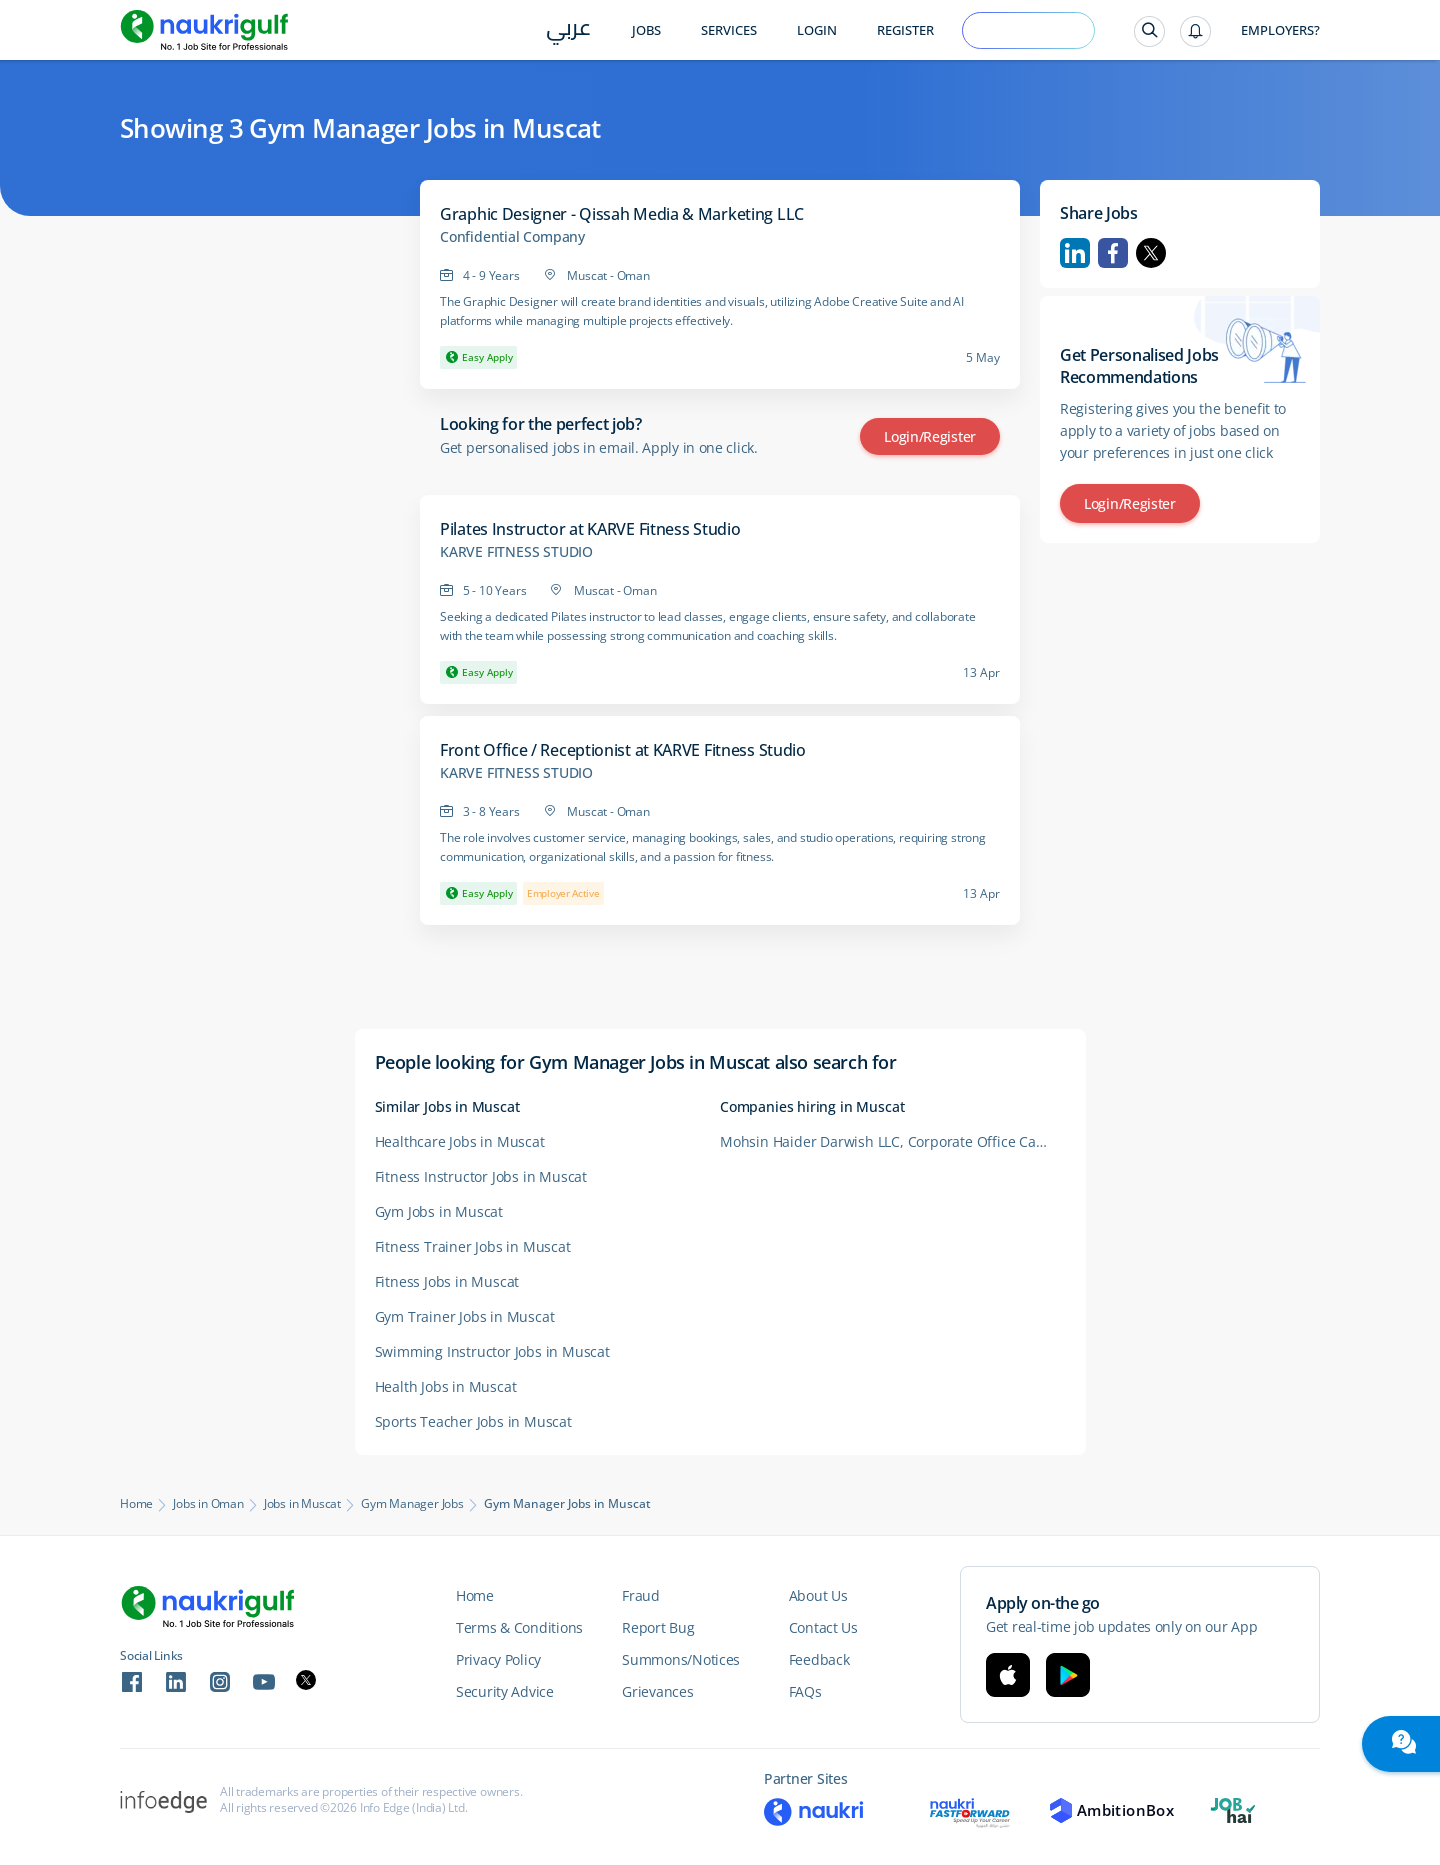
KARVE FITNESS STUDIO (516, 552)
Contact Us (823, 1627)
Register (905, 30)
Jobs (646, 30)
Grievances (657, 1691)
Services (729, 30)
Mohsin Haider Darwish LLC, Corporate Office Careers (892, 1141)
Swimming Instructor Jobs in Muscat (492, 1351)
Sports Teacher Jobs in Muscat (473, 1421)
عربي (568, 31)
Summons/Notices (681, 1659)
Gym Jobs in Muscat (439, 1211)
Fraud (641, 1595)
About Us (818, 1595)
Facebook (1113, 253)
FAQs (805, 1691)
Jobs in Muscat (302, 1504)
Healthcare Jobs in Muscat (460, 1141)
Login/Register (930, 436)
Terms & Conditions (519, 1627)
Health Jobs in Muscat (446, 1386)
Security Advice (505, 1691)
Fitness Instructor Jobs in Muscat (481, 1176)
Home (136, 1504)
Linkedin (1075, 253)
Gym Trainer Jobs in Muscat (465, 1316)
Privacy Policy (498, 1659)
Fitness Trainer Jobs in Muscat (473, 1246)
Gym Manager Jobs (412, 1504)
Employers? (1280, 30)
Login (817, 30)
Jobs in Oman (208, 1504)
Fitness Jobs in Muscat (447, 1281)
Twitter (1151, 253)
